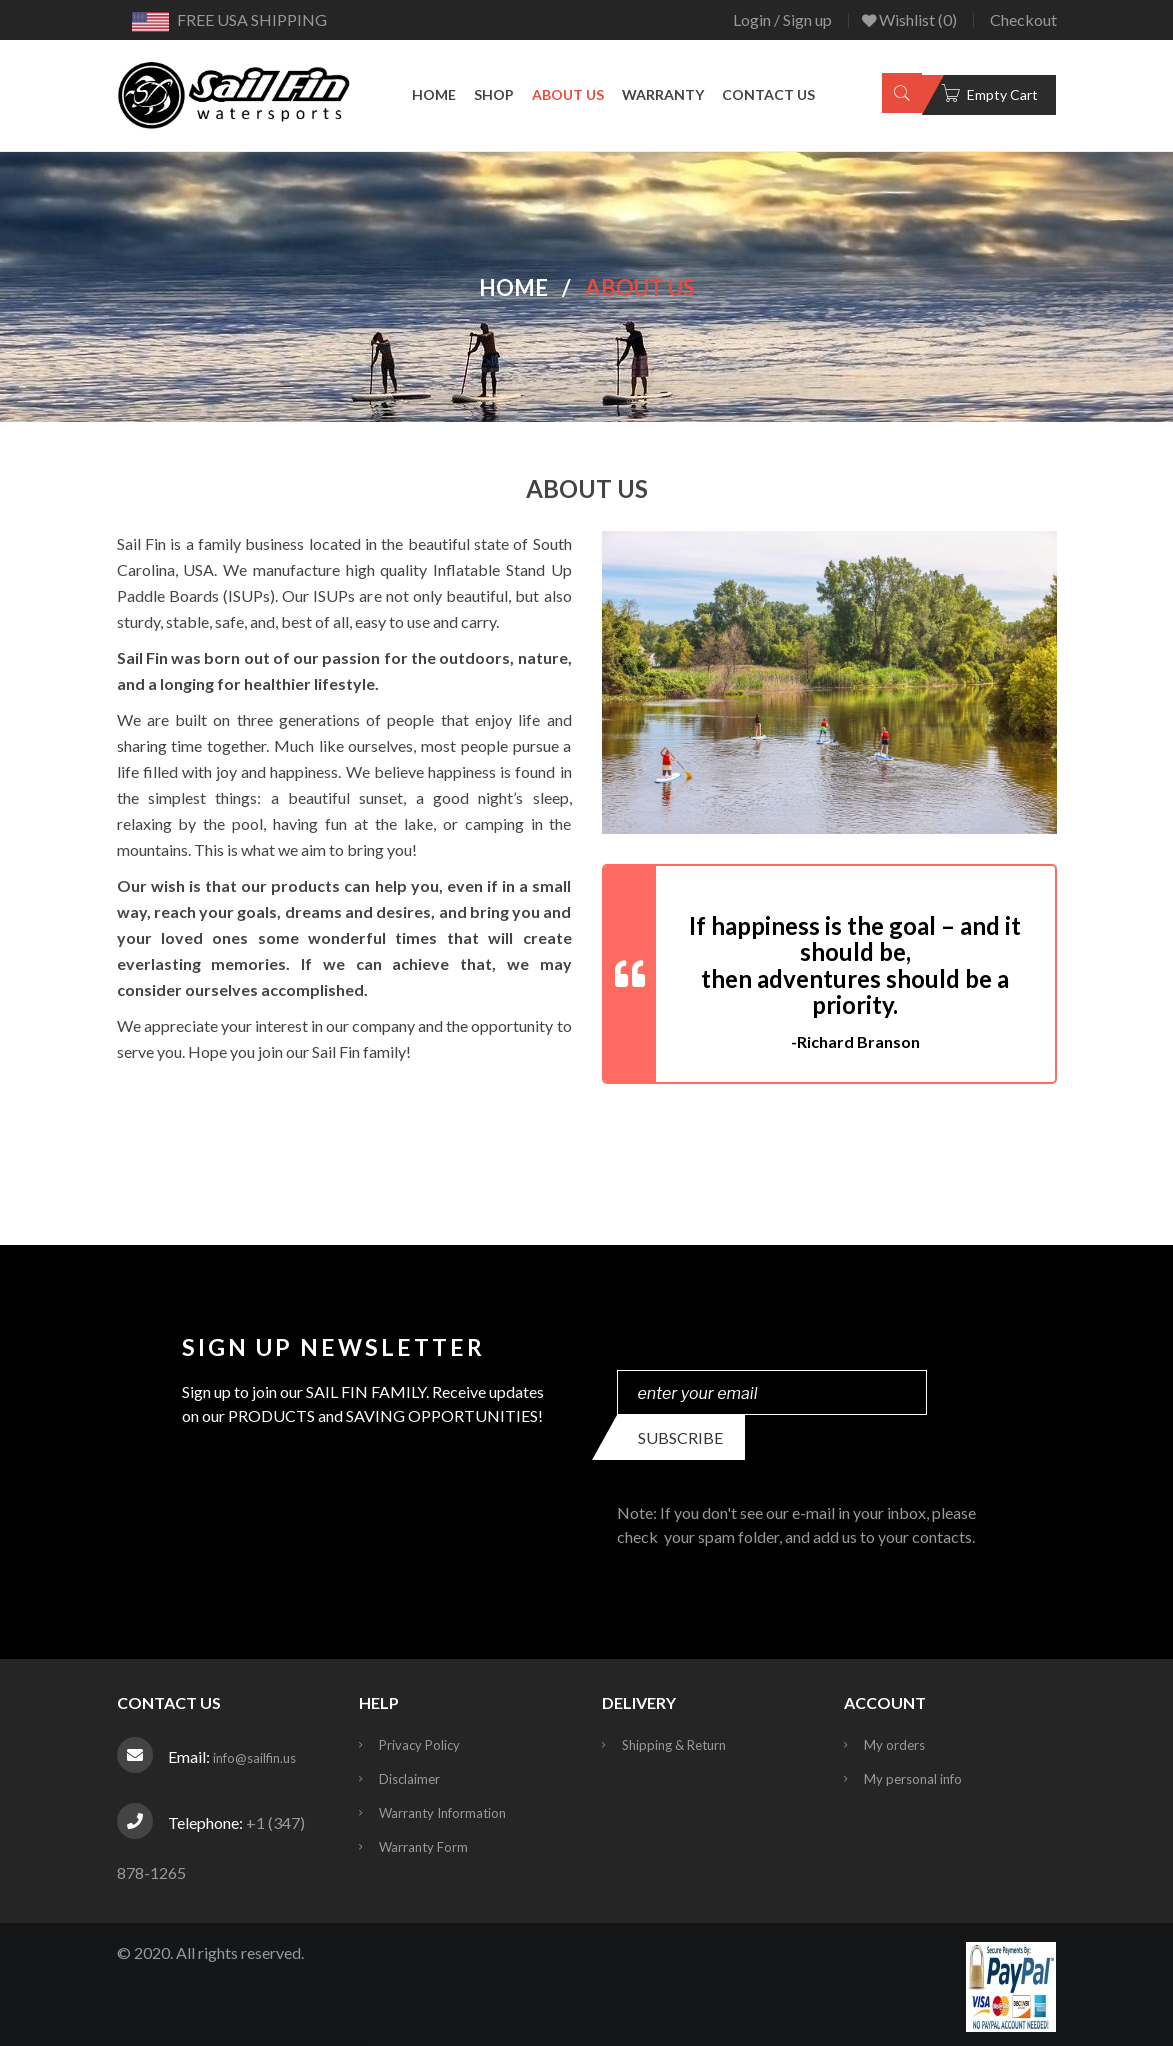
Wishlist (909, 20)
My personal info (913, 1779)
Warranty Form (423, 1847)
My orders (894, 1745)
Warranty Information (442, 1813)
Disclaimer (409, 1779)
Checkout (1023, 19)
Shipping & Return (674, 1745)
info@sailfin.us (254, 1758)
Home (513, 286)
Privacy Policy (419, 1745)
